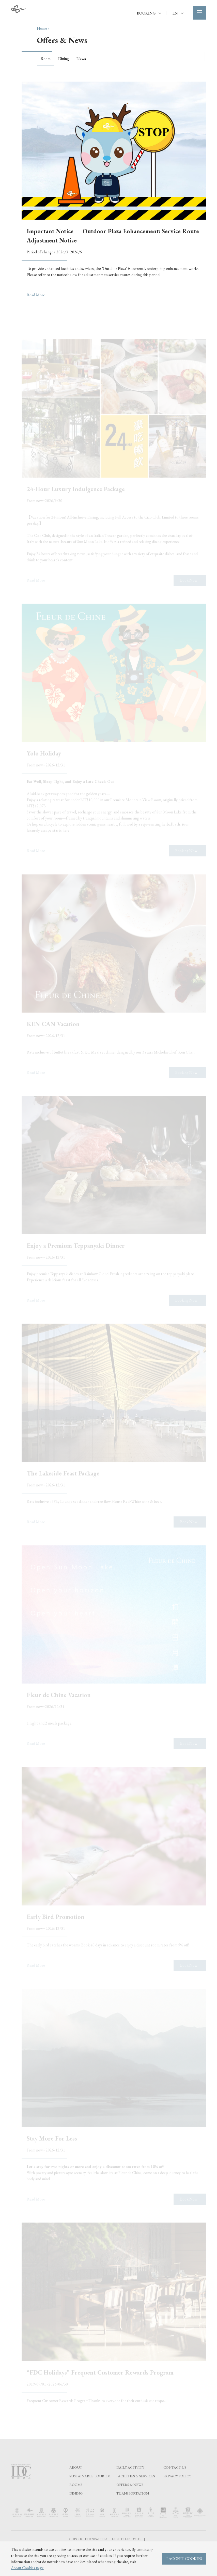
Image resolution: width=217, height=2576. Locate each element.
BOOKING (149, 13)
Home (42, 28)
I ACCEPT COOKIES (184, 2558)
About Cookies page (27, 2567)
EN (177, 13)
